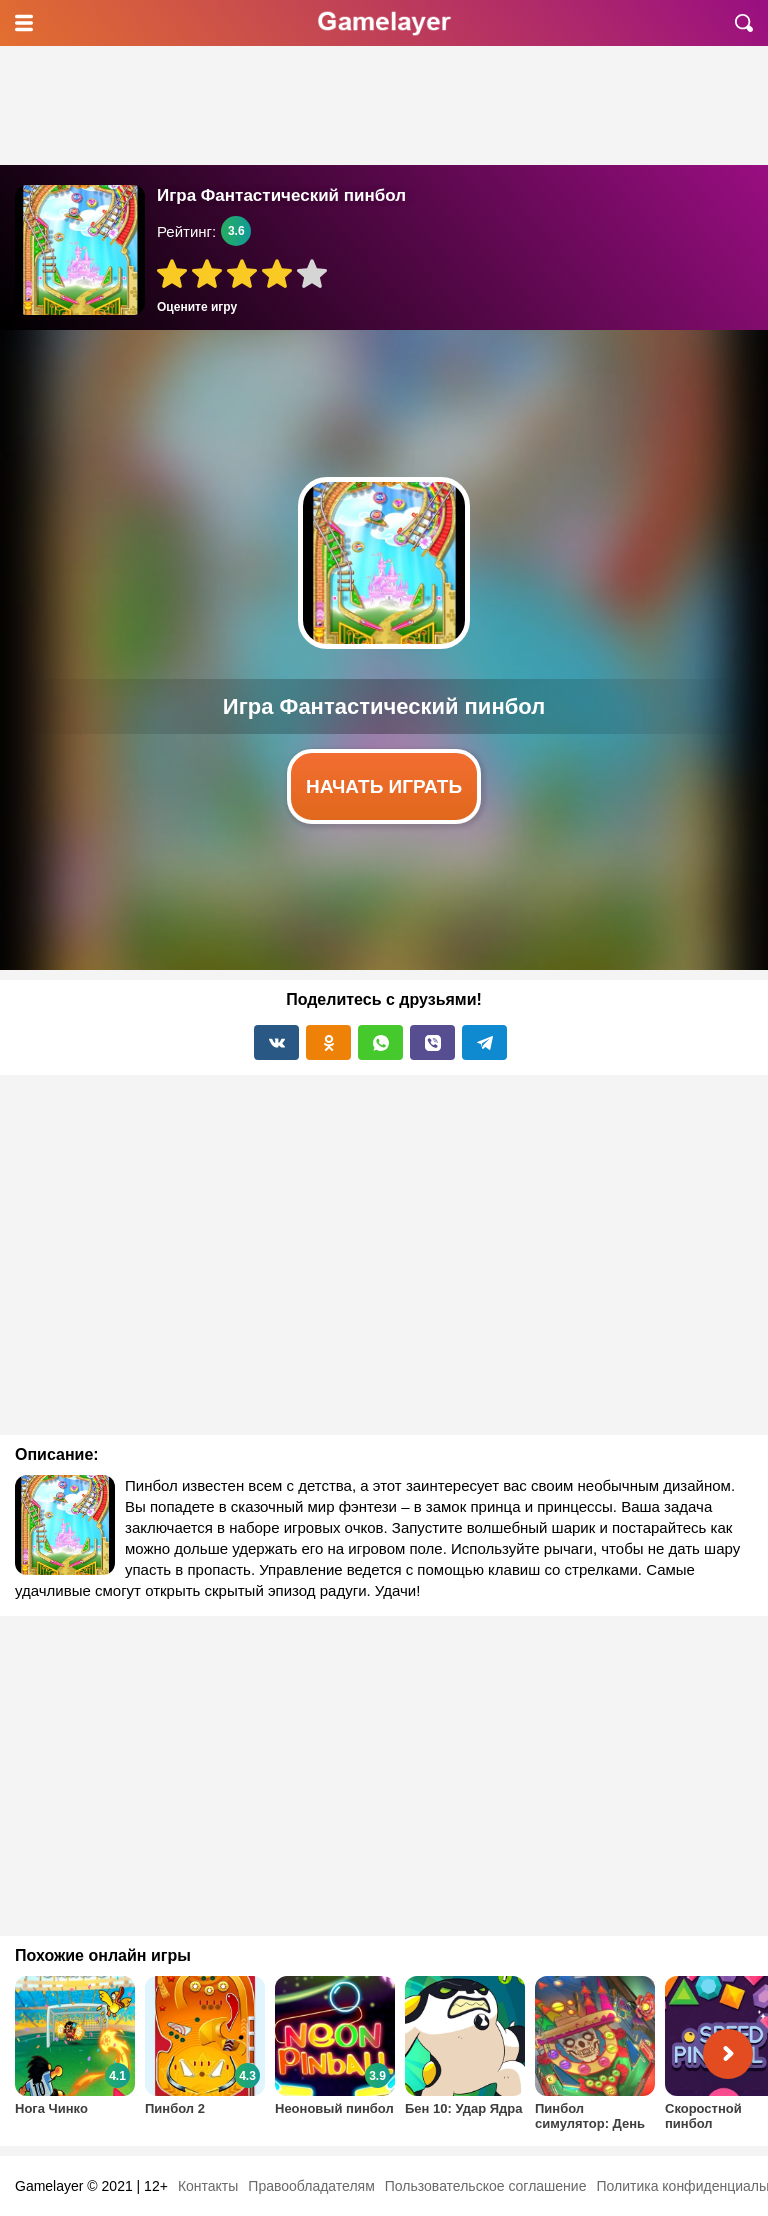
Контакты (208, 2186)
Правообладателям (311, 2186)
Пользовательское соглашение (486, 2186)
